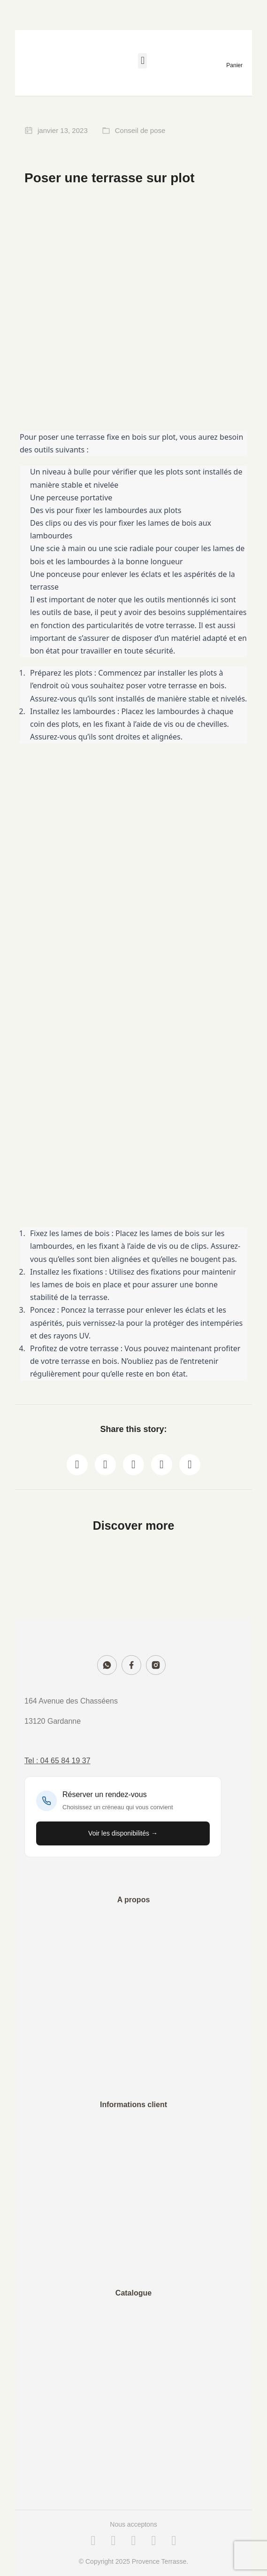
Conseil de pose (140, 130)
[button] (142, 61)
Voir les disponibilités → (123, 1833)
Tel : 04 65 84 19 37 (57, 1761)
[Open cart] (234, 64)
